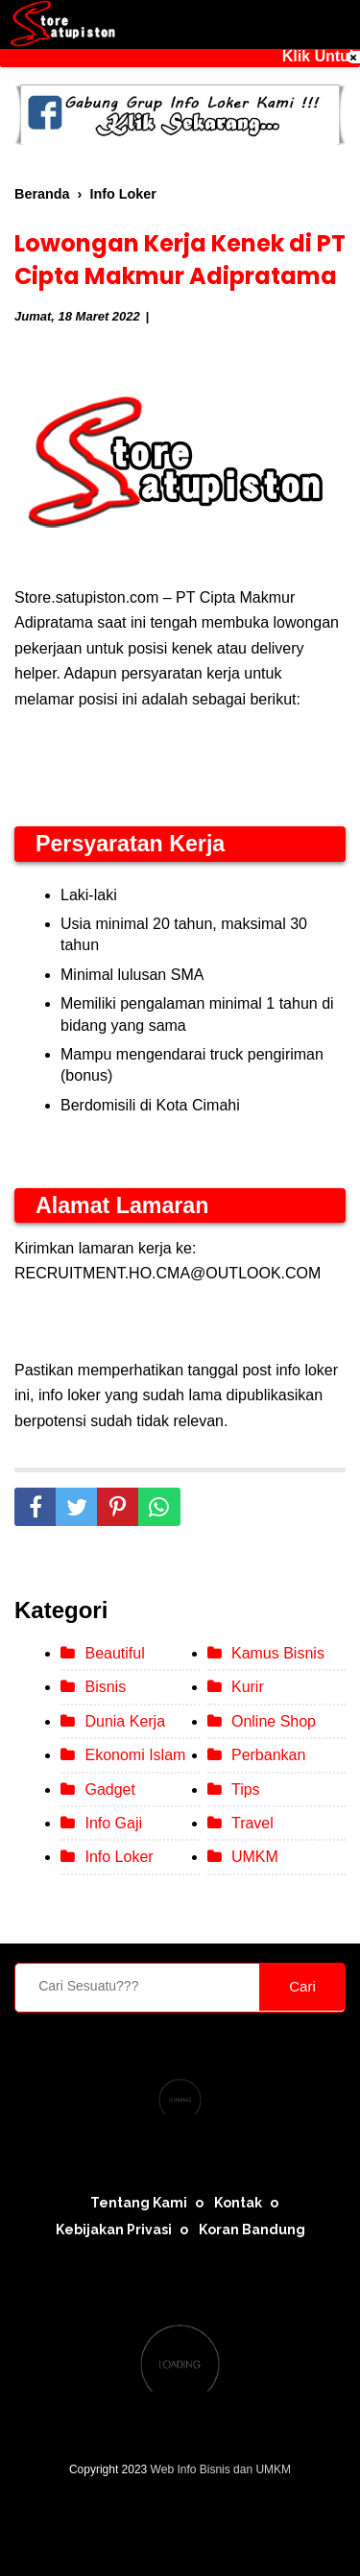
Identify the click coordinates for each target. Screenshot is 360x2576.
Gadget (109, 1789)
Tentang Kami (138, 2202)
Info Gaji (113, 1823)
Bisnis (105, 1687)
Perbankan (268, 1755)
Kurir (247, 1687)
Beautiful (114, 1653)
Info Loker (118, 1857)
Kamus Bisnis (277, 1653)
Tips (245, 1789)
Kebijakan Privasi (114, 2229)
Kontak (238, 2202)
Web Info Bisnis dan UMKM (221, 2469)
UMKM (254, 1857)
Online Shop (273, 1721)
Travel (252, 1823)
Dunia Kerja (124, 1721)
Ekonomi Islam (134, 1755)
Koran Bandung (252, 2229)
